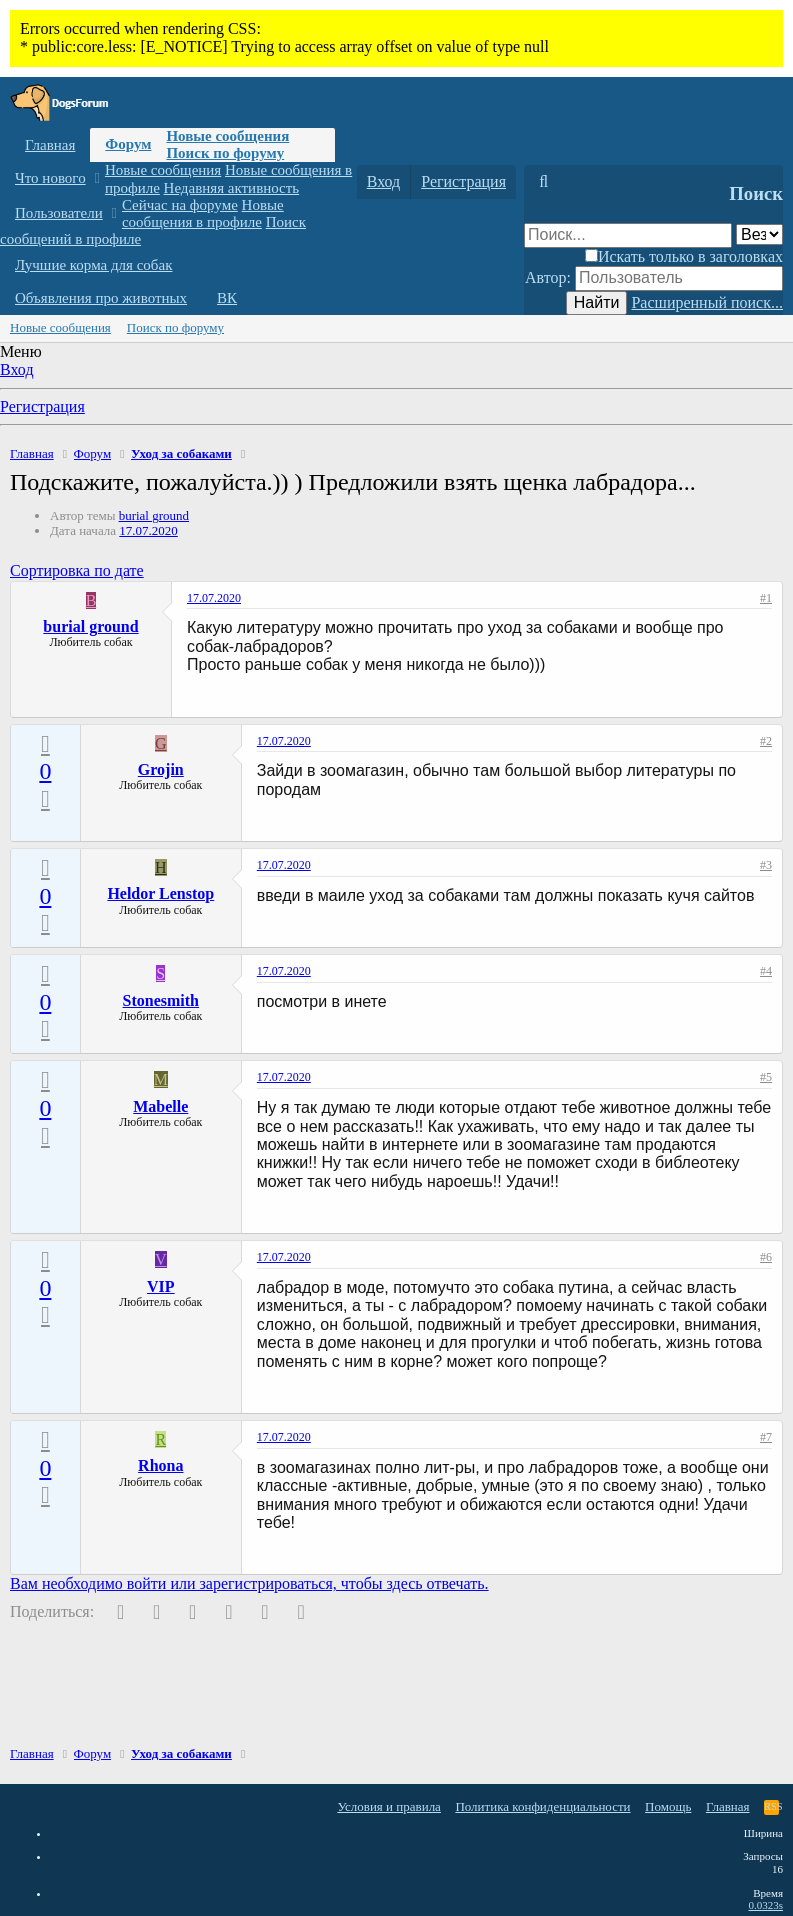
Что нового (50, 178)
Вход (17, 369)
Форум (128, 144)
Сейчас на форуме (180, 205)
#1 (766, 598)
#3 (766, 865)
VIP (161, 1286)
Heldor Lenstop (160, 893)
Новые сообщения (227, 136)
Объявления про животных (101, 298)
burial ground (154, 515)
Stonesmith (161, 1000)
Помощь (668, 1806)
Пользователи (59, 213)
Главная (50, 145)
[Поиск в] (759, 234)
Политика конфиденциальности (542, 1806)
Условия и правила (389, 1806)
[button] (96, 178)
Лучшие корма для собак (93, 265)
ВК (227, 298)
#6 (766, 1257)
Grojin (161, 769)
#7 (766, 1437)
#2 (766, 741)
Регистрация (42, 406)
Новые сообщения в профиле (203, 213)
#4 (766, 971)
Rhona (160, 1465)
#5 (766, 1077)
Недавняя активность (232, 188)
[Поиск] (543, 182)
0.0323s (765, 1905)
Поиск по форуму (225, 153)
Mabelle (160, 1106)
